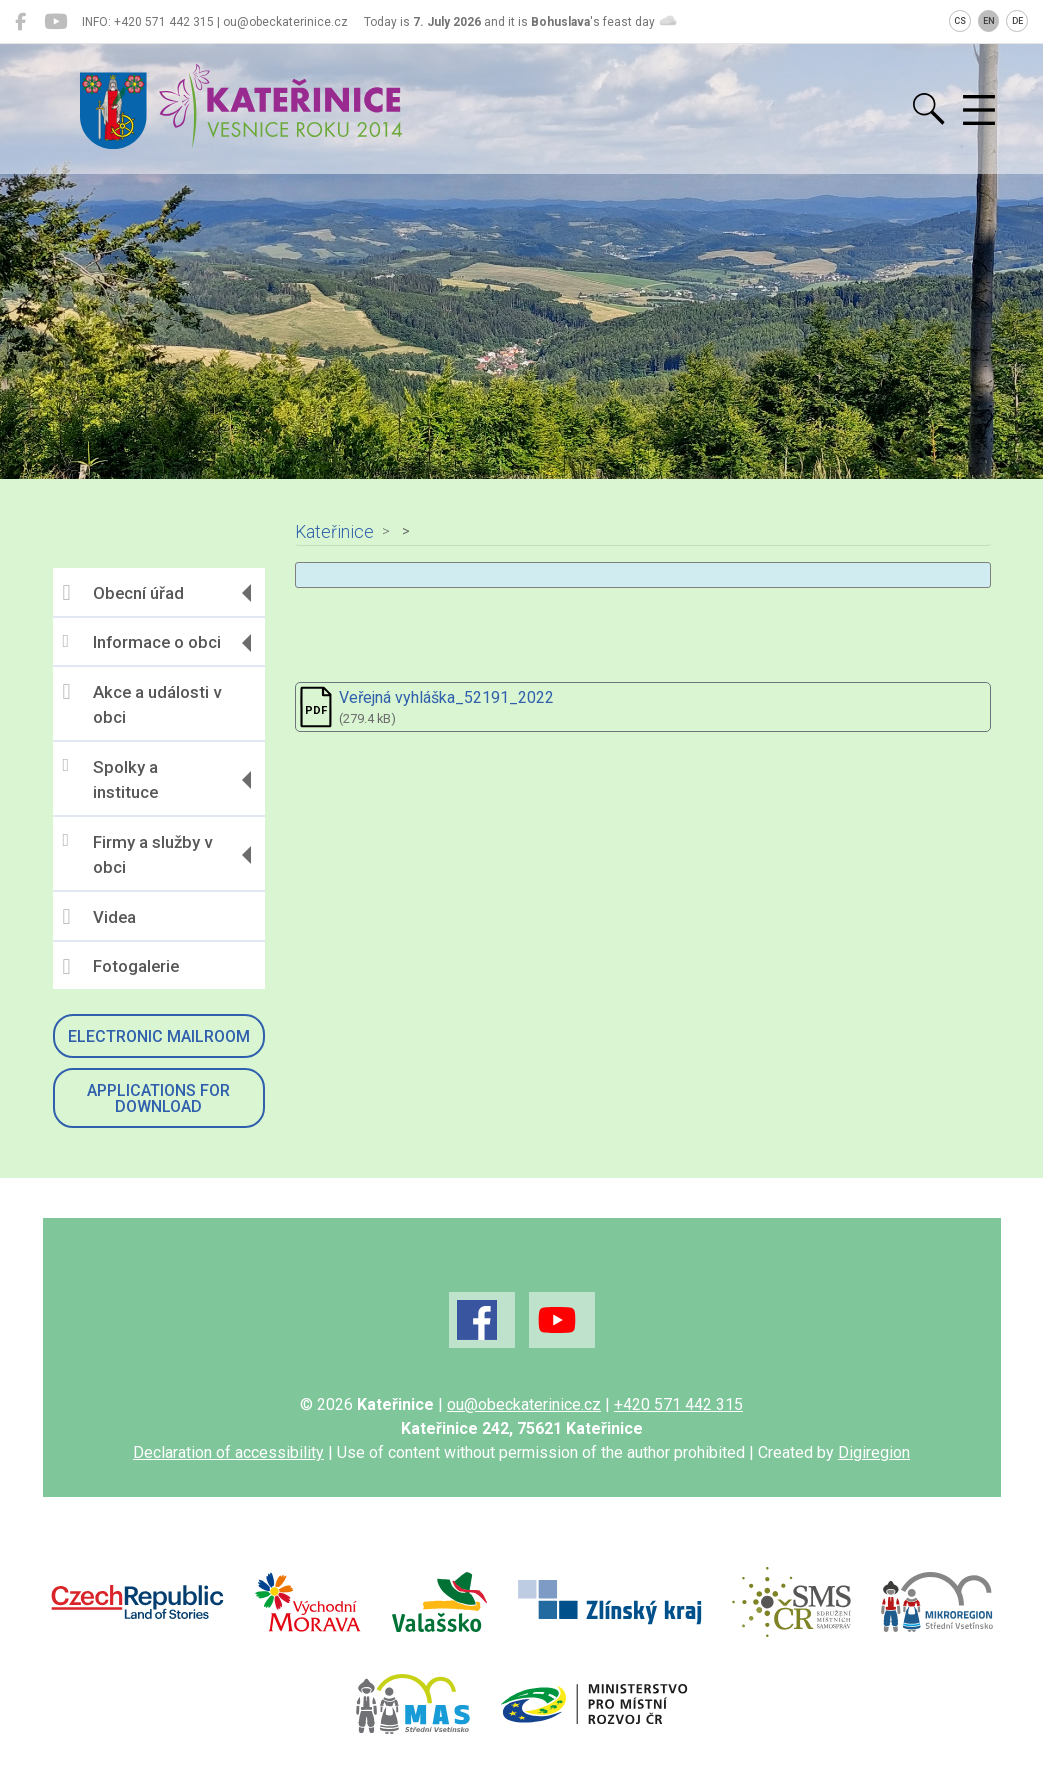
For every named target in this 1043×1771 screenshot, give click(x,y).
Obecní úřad (123, 593)
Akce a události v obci (142, 704)
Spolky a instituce (110, 779)
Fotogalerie (121, 967)
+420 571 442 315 (678, 1404)
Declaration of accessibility (228, 1452)
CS (960, 21)
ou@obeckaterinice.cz (524, 1404)
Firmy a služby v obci (137, 854)
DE (1017, 21)
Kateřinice (334, 532)
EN (989, 21)
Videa (99, 917)
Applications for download (158, 1098)
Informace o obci (142, 642)
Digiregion (874, 1452)
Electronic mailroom (159, 1036)
